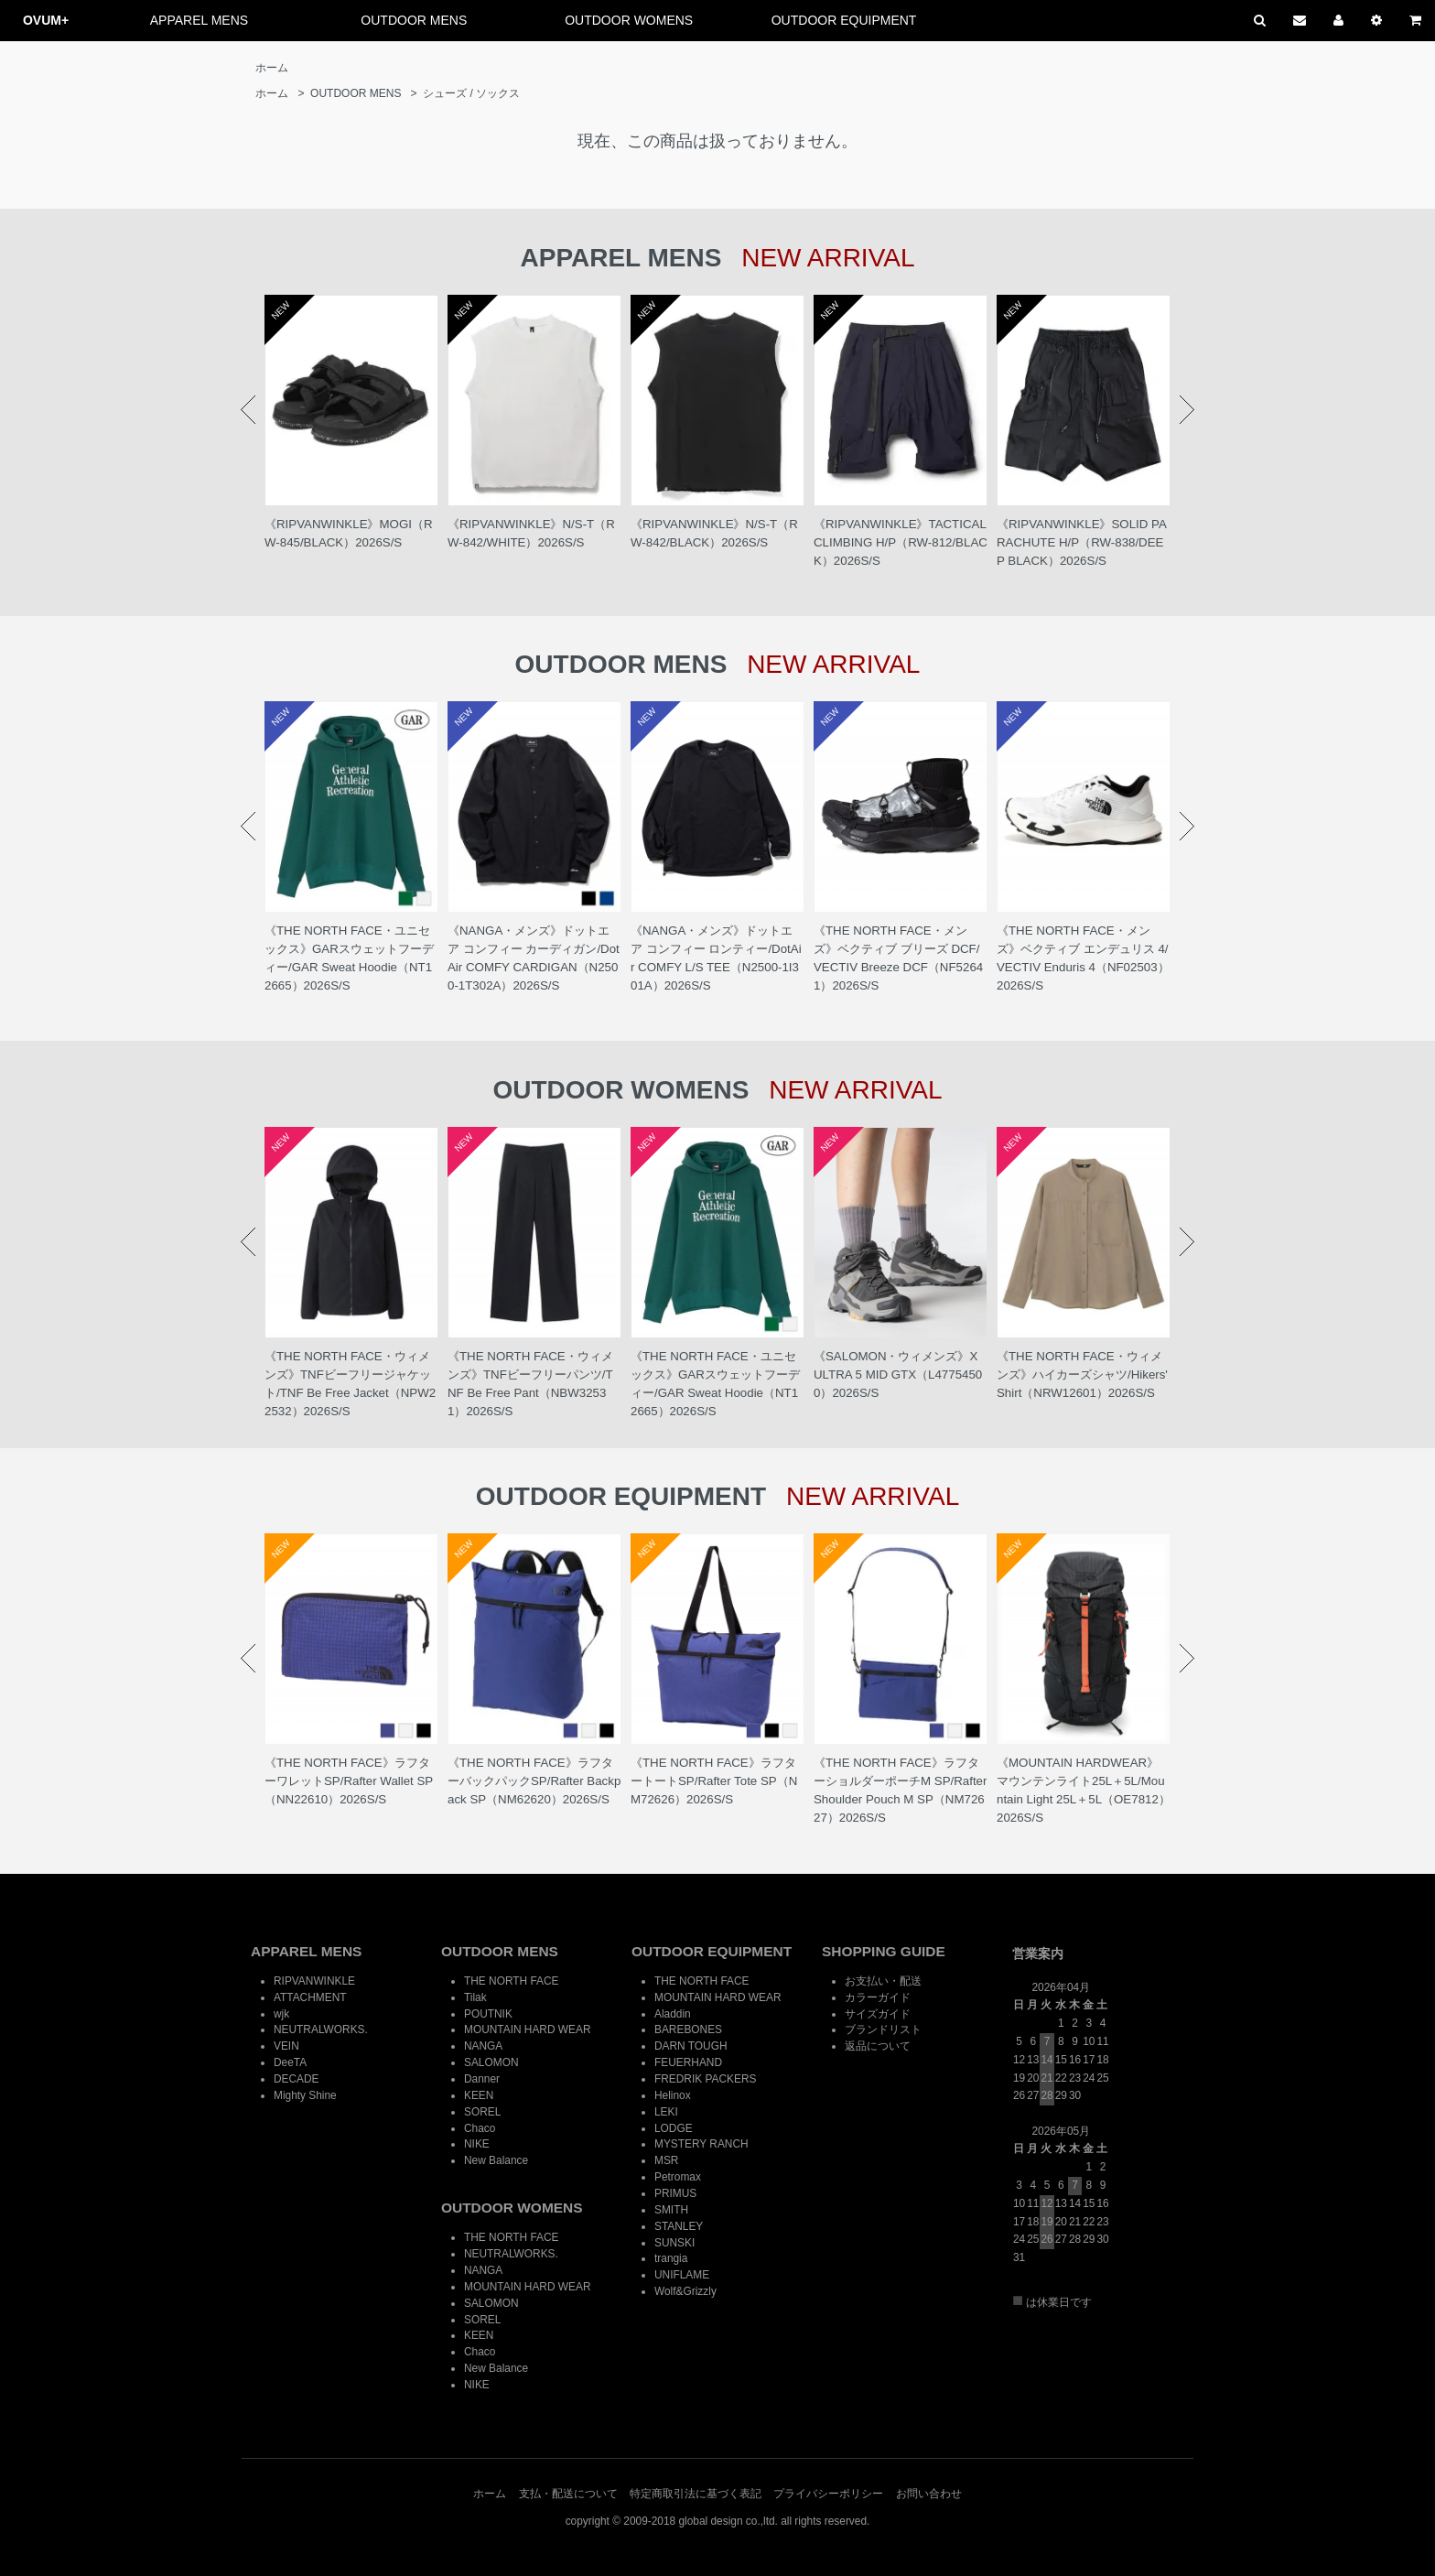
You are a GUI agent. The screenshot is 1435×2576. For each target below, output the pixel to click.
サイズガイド (878, 2014)
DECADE (296, 2079)
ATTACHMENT (310, 1997)
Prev (248, 410)
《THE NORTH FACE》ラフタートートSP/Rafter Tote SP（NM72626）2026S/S (714, 1781)
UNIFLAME (681, 2274)
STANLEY (678, 2226)
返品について (878, 2046)
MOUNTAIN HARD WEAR (527, 2029)
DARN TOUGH (691, 2046)
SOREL (482, 2111)
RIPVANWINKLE (314, 1981)
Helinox (672, 2095)
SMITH (671, 2209)
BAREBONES (688, 2029)
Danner (482, 2079)
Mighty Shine (305, 2095)
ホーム (271, 67)
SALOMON (491, 2062)
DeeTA (290, 2062)
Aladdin (672, 2014)
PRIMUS (675, 2193)
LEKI (666, 2111)
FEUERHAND (688, 2062)
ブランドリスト (883, 2029)
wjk (281, 2014)
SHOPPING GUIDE (883, 1951)
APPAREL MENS (199, 20)
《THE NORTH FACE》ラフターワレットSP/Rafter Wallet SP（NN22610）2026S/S (348, 1781)
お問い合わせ (929, 2493)
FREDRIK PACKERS (705, 2079)
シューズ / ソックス (471, 93)
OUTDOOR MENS (414, 20)
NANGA (483, 2046)
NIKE (477, 2144)
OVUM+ (46, 20)
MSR (666, 2160)
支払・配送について (568, 2493)
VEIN (286, 2046)
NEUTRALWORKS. (321, 2029)
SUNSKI (674, 2242)
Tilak (475, 1997)
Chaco (479, 2128)
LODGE (673, 2128)
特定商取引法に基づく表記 (695, 2493)
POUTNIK (488, 2014)
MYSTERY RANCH (701, 2144)
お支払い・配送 (883, 1981)
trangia (670, 2258)
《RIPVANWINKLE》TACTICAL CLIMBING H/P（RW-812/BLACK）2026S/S (900, 542)
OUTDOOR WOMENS (629, 20)
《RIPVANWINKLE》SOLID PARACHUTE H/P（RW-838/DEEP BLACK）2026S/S (1082, 542)
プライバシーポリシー (828, 2493)
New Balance (496, 2160)
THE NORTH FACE (511, 1981)
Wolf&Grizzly (685, 2291)
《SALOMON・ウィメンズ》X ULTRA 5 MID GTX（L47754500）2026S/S (898, 1374)
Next (1187, 410)
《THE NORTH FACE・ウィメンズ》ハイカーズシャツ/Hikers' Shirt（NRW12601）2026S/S (1082, 1374)
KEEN (478, 2095)
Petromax (677, 2176)
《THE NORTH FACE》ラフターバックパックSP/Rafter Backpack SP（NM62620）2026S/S (534, 1781)
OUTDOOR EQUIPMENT (844, 20)
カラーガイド (878, 1997)
